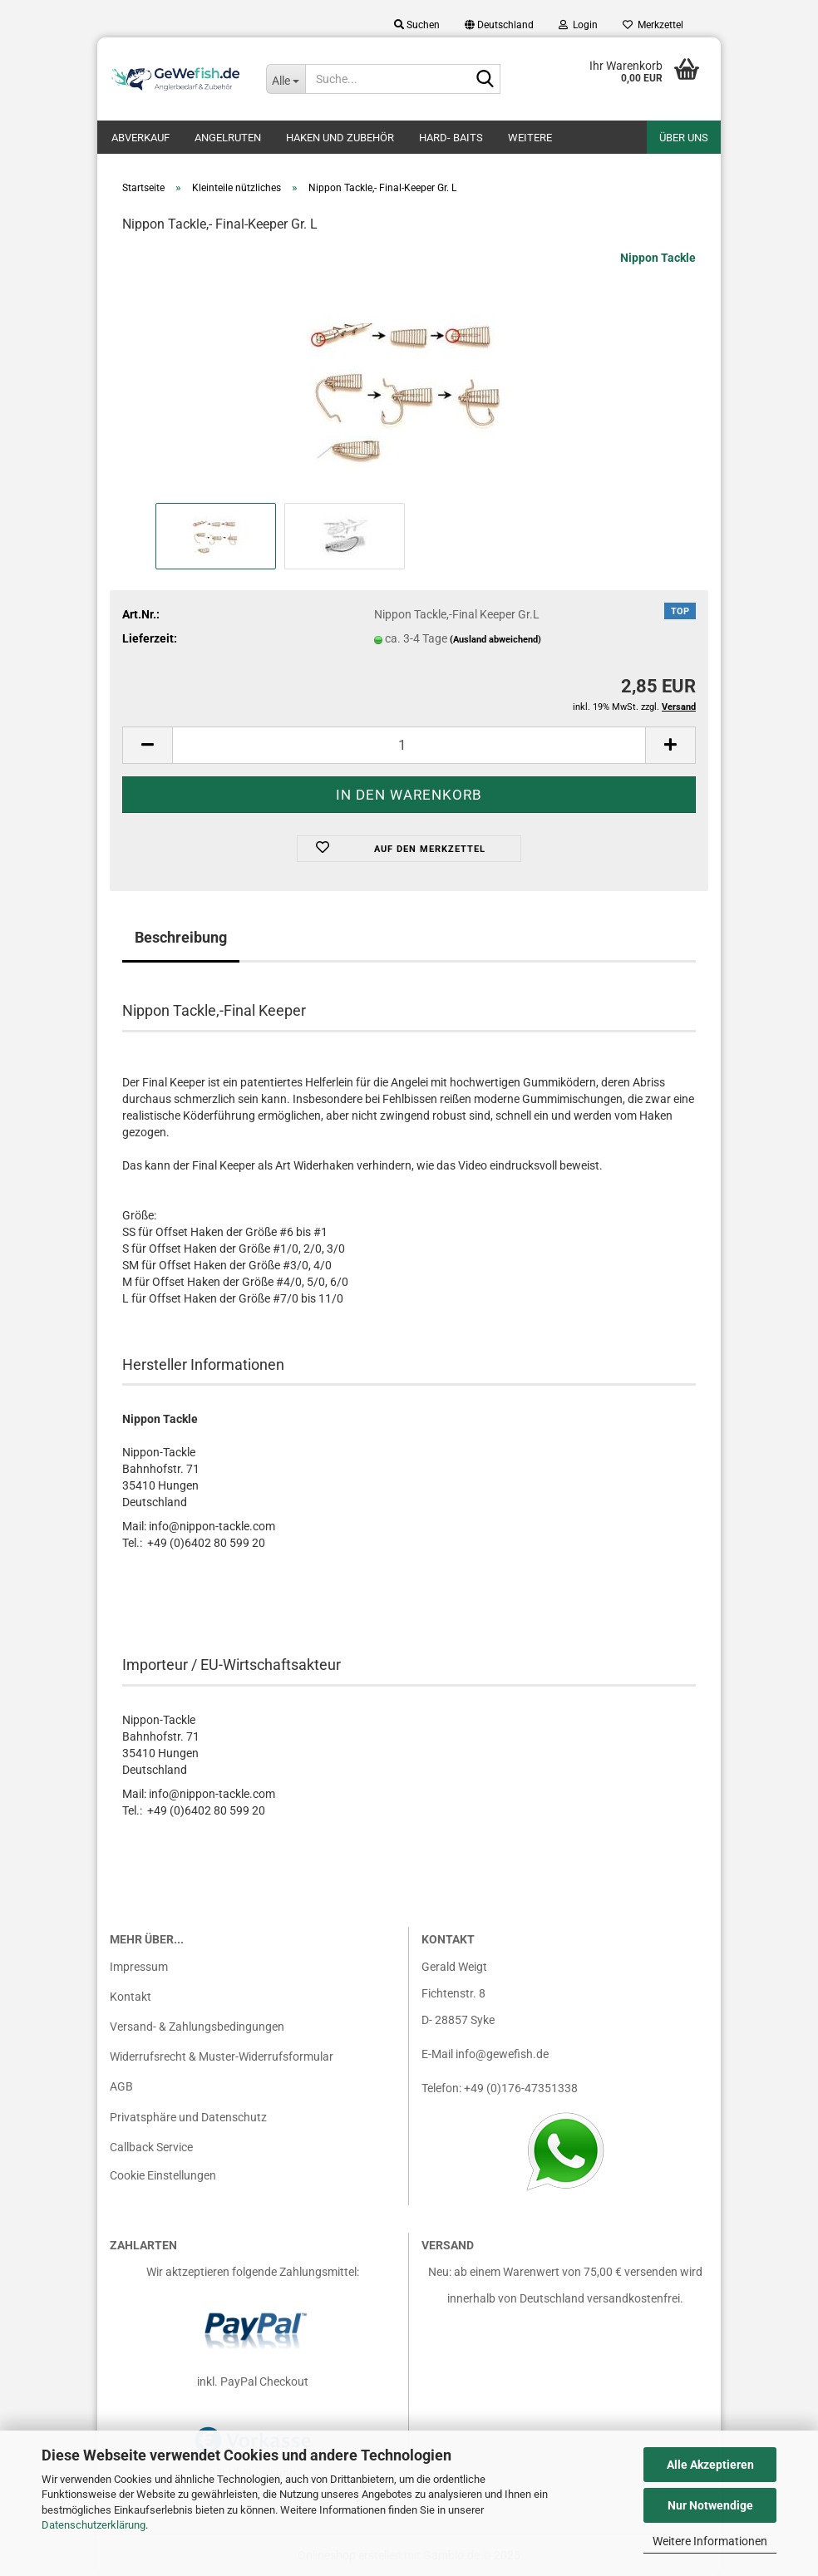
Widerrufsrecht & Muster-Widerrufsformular (221, 2056)
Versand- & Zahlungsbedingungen (197, 2026)
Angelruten (228, 137)
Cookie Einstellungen (163, 2175)
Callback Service (151, 2147)
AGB (121, 2086)
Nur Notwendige (710, 2505)
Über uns (683, 137)
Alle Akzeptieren (710, 2464)
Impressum (139, 1966)
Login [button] (578, 25)
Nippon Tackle (658, 257)
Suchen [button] (417, 25)
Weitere (530, 137)
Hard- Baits (451, 137)
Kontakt (130, 1996)
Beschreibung (181, 937)
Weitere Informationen (710, 2541)
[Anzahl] (409, 745)
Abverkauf (140, 137)
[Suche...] (286, 79)
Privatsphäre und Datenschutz (188, 2117)
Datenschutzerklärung (93, 2525)
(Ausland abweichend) (495, 639)
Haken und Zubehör (340, 137)
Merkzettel (653, 25)
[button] (499, 24)
